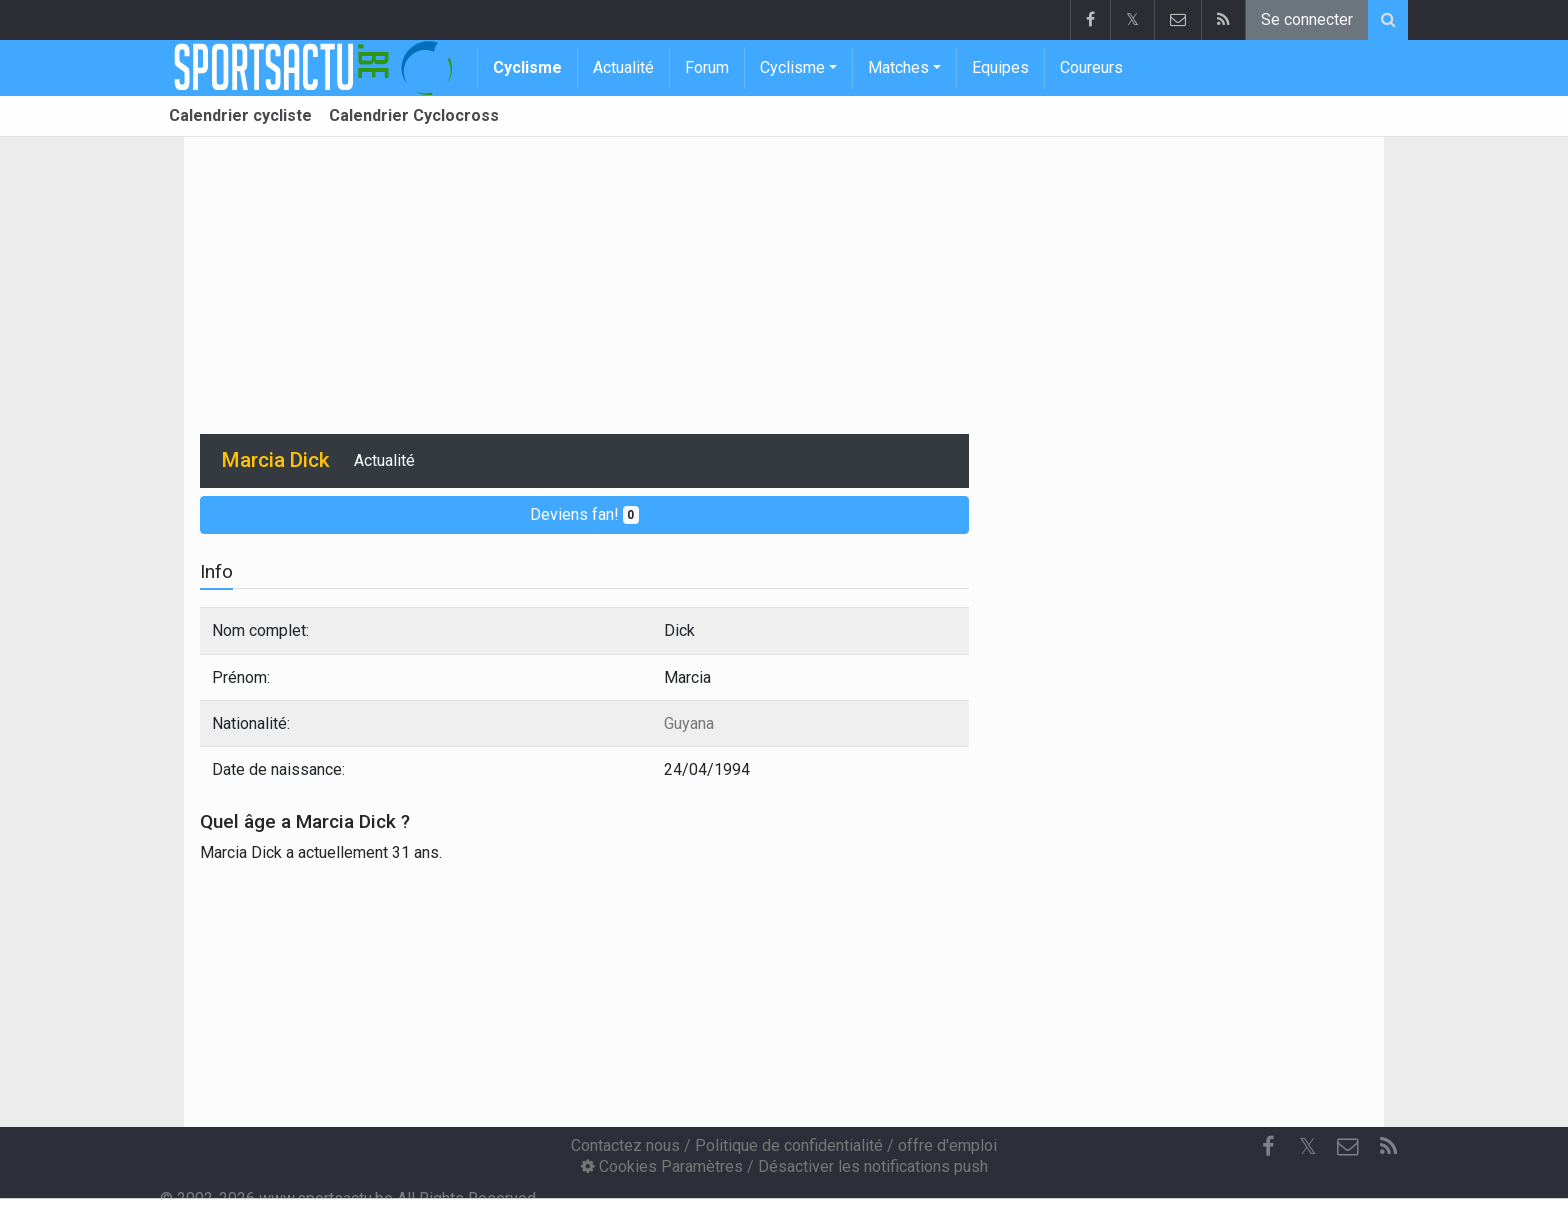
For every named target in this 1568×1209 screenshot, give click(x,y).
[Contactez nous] (1348, 1147)
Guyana (689, 723)
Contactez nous (625, 1145)
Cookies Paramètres (662, 1166)
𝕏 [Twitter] (1308, 1146)
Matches (898, 67)
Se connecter (1307, 19)
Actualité (623, 67)
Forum (707, 67)
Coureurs (1091, 67)
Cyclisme (527, 67)
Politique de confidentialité (789, 1145)
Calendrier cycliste (240, 115)
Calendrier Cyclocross (414, 115)
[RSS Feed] (1388, 1147)
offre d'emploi (947, 1145)
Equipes (1000, 67)
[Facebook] (1268, 1147)
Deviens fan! (585, 514)
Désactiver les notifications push (873, 1166)
